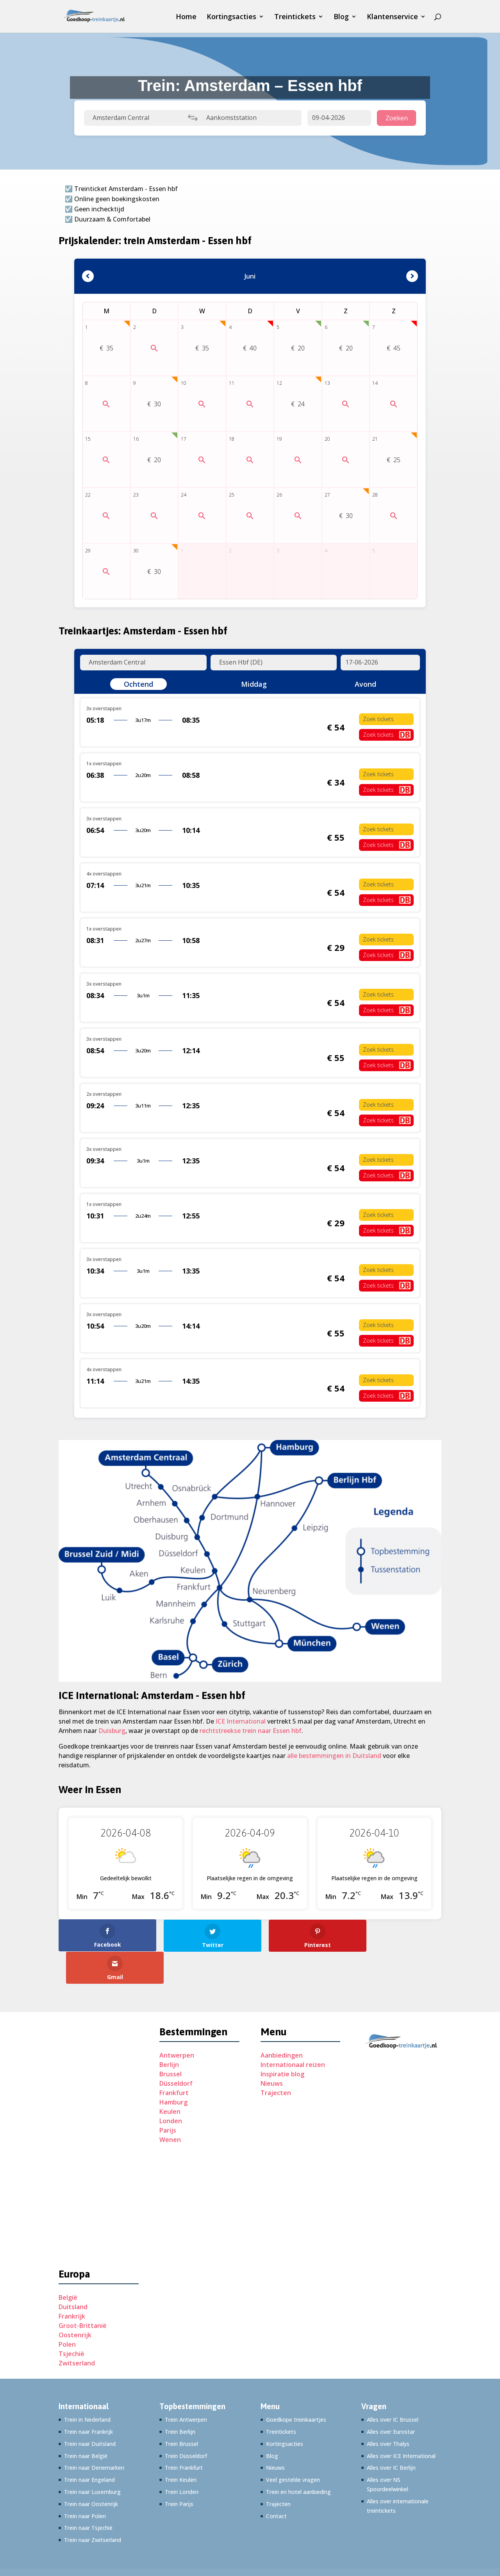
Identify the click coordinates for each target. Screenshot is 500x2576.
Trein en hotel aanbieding (298, 2459)
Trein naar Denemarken (94, 2435)
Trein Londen (181, 2459)
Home (186, 17)
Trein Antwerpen (186, 2387)
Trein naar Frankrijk (88, 2399)
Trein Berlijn (180, 2399)
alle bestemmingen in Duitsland (334, 1755)
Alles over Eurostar (391, 2399)
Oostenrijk (75, 2302)
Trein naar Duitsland (90, 2411)
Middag (254, 683)
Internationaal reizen (293, 2032)
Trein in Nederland (87, 2387)
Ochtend (138, 683)
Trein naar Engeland (89, 2447)
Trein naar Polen (85, 2483)
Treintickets (295, 17)
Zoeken (397, 118)
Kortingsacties (231, 17)
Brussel (170, 2041)
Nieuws (272, 2051)
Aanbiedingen (282, 2023)
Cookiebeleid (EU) (122, 2546)
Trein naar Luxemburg (92, 2459)
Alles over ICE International (401, 2423)
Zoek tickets (378, 718)
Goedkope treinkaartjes (296, 2387)
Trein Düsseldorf (186, 2423)
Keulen (169, 2079)
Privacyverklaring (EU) (185, 2546)
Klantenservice (392, 17)
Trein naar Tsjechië (88, 2495)
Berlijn (169, 2032)
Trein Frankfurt (184, 2435)
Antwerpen (176, 2023)
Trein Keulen (180, 2447)
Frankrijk (72, 2283)
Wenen (170, 2107)
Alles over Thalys (388, 2411)
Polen (67, 2312)
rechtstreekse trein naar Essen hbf (251, 1730)
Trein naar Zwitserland (92, 2507)
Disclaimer (269, 2546)
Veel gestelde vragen (293, 2447)
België (68, 2265)
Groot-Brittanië (83, 2293)
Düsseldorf (176, 2051)
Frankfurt (174, 2060)
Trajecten (276, 2060)
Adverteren (74, 2546)
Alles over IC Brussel (392, 2387)
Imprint (235, 2546)
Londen (170, 2088)
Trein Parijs (179, 2471)
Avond (365, 683)
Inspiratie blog (282, 2041)
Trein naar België (85, 2423)
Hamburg (173, 2069)
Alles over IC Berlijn (391, 2435)
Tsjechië (71, 2321)
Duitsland (73, 2274)
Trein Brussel (181, 2411)
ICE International (241, 1721)
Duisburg (111, 1730)
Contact (276, 2483)
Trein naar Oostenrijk (91, 2471)
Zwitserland (77, 2330)
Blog (341, 17)
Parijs (167, 2098)
